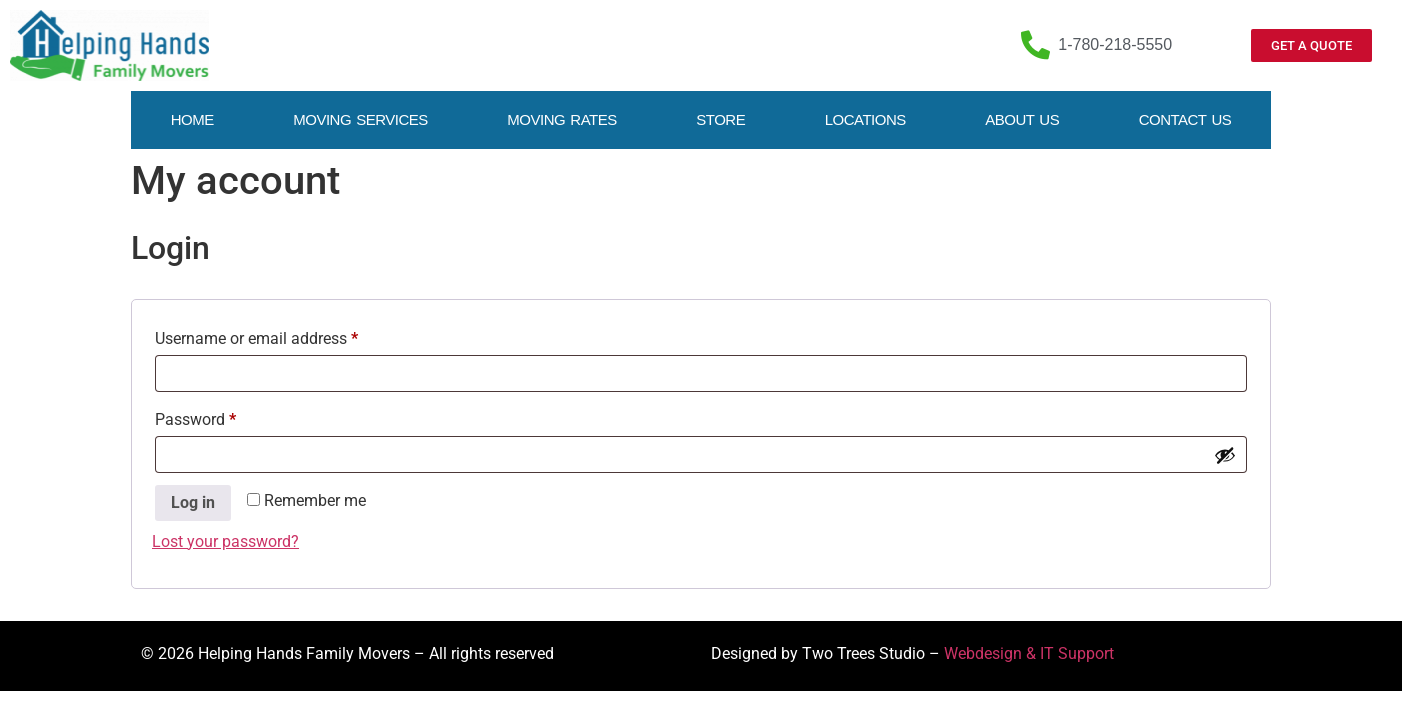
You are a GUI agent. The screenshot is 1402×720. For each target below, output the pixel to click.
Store (720, 119)
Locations (865, 119)
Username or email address (287, 335)
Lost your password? (225, 541)
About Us (1022, 119)
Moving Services (360, 119)
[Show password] (1225, 455)
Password (226, 416)
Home (192, 119)
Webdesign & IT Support (1029, 653)
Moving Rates (561, 119)
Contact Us (1185, 119)
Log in (193, 502)
